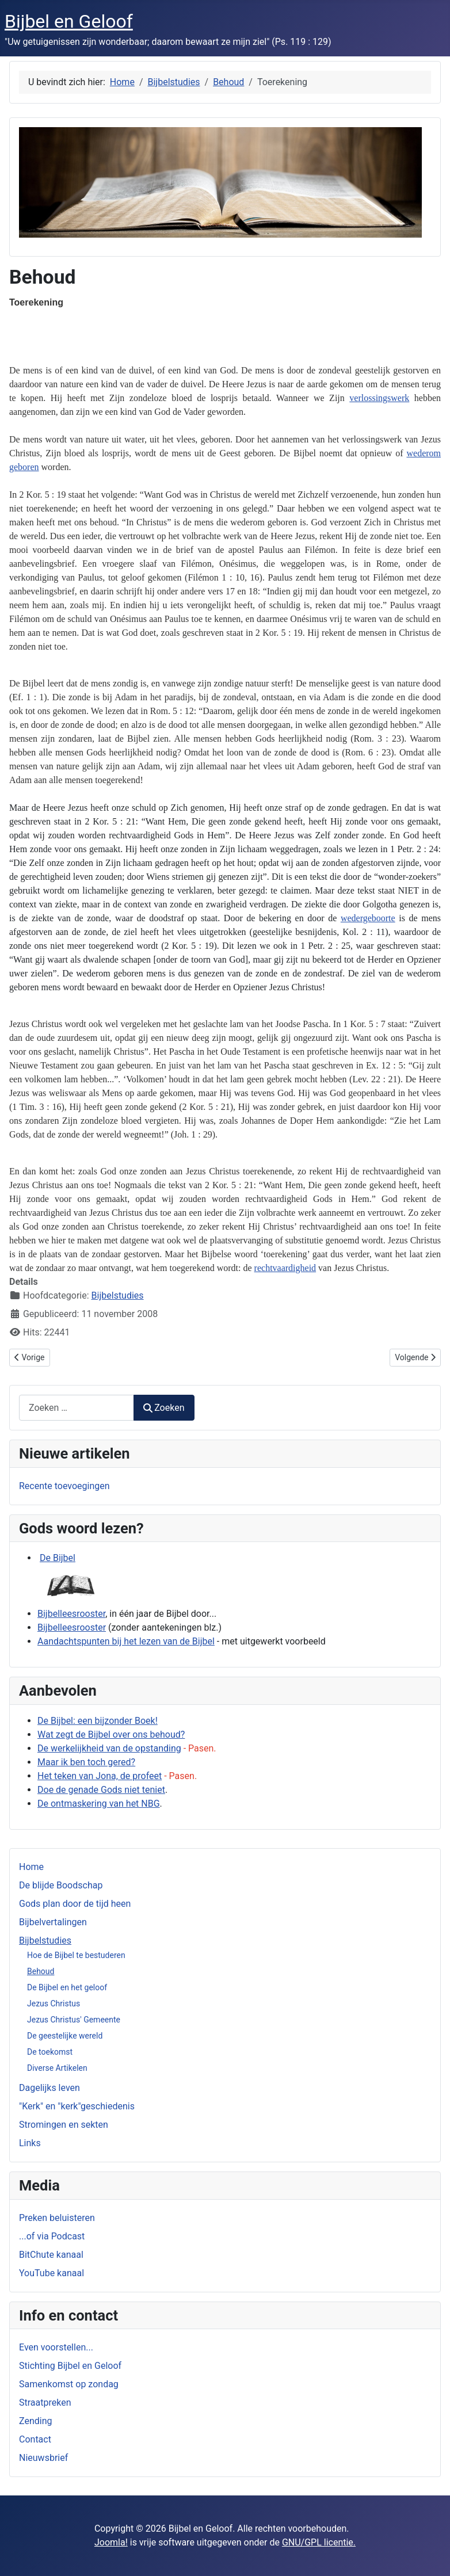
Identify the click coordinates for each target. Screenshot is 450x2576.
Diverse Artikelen (57, 2068)
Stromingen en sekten (63, 2124)
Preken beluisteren (57, 2217)
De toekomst (50, 2051)
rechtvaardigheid (285, 1268)
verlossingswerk (379, 398)
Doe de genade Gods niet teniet (101, 1789)
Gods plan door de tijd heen (75, 1903)
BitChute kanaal (51, 2254)
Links (30, 2143)
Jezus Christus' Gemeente (73, 2019)
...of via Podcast (52, 2236)
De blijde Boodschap (60, 1885)
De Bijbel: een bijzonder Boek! (97, 1720)
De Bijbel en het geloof (67, 1987)
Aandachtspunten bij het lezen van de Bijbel (126, 1641)
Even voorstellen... (56, 2347)
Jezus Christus (53, 2003)
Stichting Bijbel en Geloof (70, 2365)
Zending (35, 2420)
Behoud (40, 1971)
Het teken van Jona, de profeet (99, 1775)
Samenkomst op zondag (69, 2384)
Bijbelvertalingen (53, 1922)
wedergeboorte (368, 918)
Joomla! (111, 2542)
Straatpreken (45, 2402)
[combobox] (76, 1408)
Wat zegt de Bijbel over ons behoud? (111, 1734)
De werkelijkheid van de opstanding (109, 1748)
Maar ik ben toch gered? (86, 1762)
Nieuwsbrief (43, 2457)
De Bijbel (57, 1557)
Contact (35, 2439)
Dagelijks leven (49, 2087)
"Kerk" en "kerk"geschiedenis (77, 2106)
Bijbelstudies (45, 1940)
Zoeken (164, 1407)
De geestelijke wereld (64, 2035)
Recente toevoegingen (64, 1485)
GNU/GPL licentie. (319, 2542)
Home (31, 1866)
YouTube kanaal (51, 2273)
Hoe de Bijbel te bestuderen (76, 1955)
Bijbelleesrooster (71, 1613)
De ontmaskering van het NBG (98, 1803)
